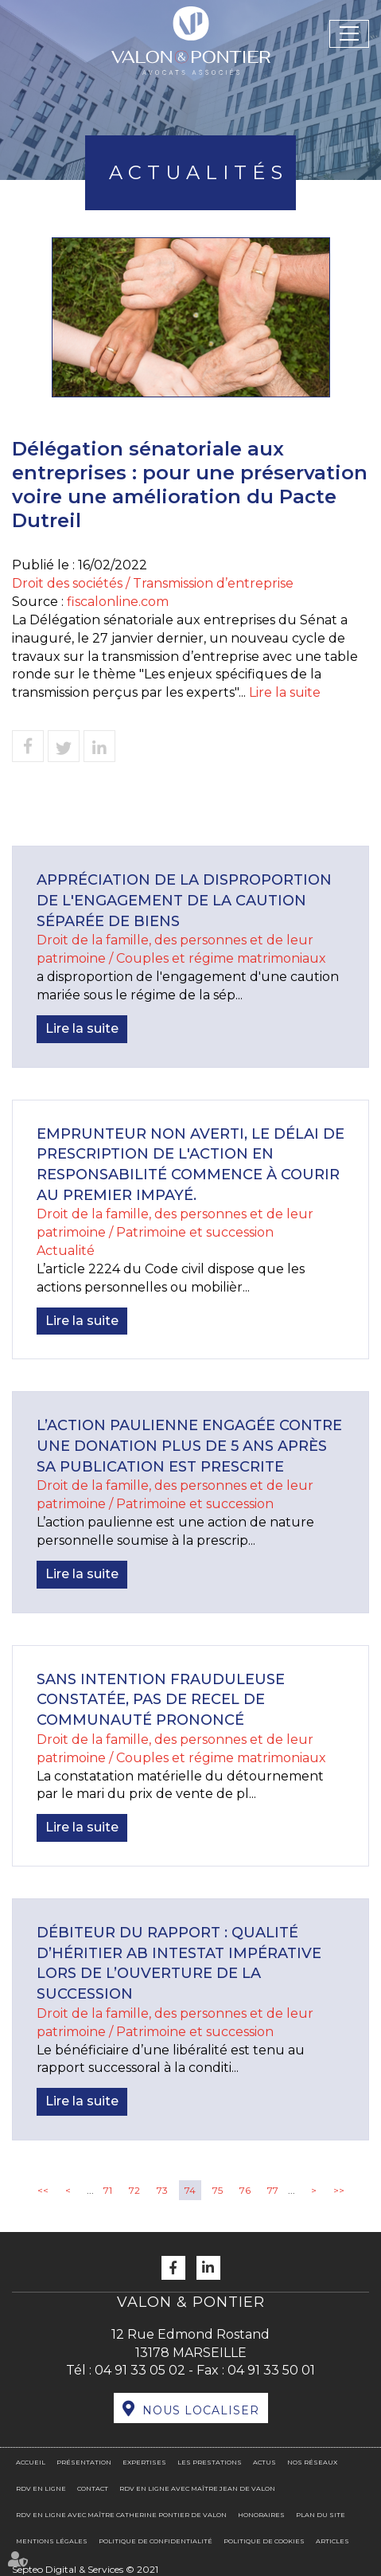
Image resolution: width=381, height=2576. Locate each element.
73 (162, 2190)
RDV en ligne (41, 2488)
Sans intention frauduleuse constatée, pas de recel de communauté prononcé (161, 1700)
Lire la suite (285, 692)
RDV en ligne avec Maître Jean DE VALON (197, 2488)
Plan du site (320, 2515)
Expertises (144, 2462)
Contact (92, 2488)
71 (107, 2190)
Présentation (83, 2462)
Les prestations (209, 2462)
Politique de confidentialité (155, 2541)
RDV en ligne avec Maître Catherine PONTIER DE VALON (121, 2515)
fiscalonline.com (118, 601)
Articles (332, 2541)
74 (190, 2190)
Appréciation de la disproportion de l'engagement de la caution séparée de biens (184, 900)
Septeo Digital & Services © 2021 (85, 2569)
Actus (264, 2462)
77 (272, 2190)
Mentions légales (51, 2541)
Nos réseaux (312, 2462)
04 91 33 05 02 (140, 2370)
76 (245, 2190)
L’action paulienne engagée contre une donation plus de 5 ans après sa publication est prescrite (189, 1446)
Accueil (30, 2462)
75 (217, 2190)
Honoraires (261, 2515)
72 (134, 2190)
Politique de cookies (264, 2541)
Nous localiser (200, 2410)
